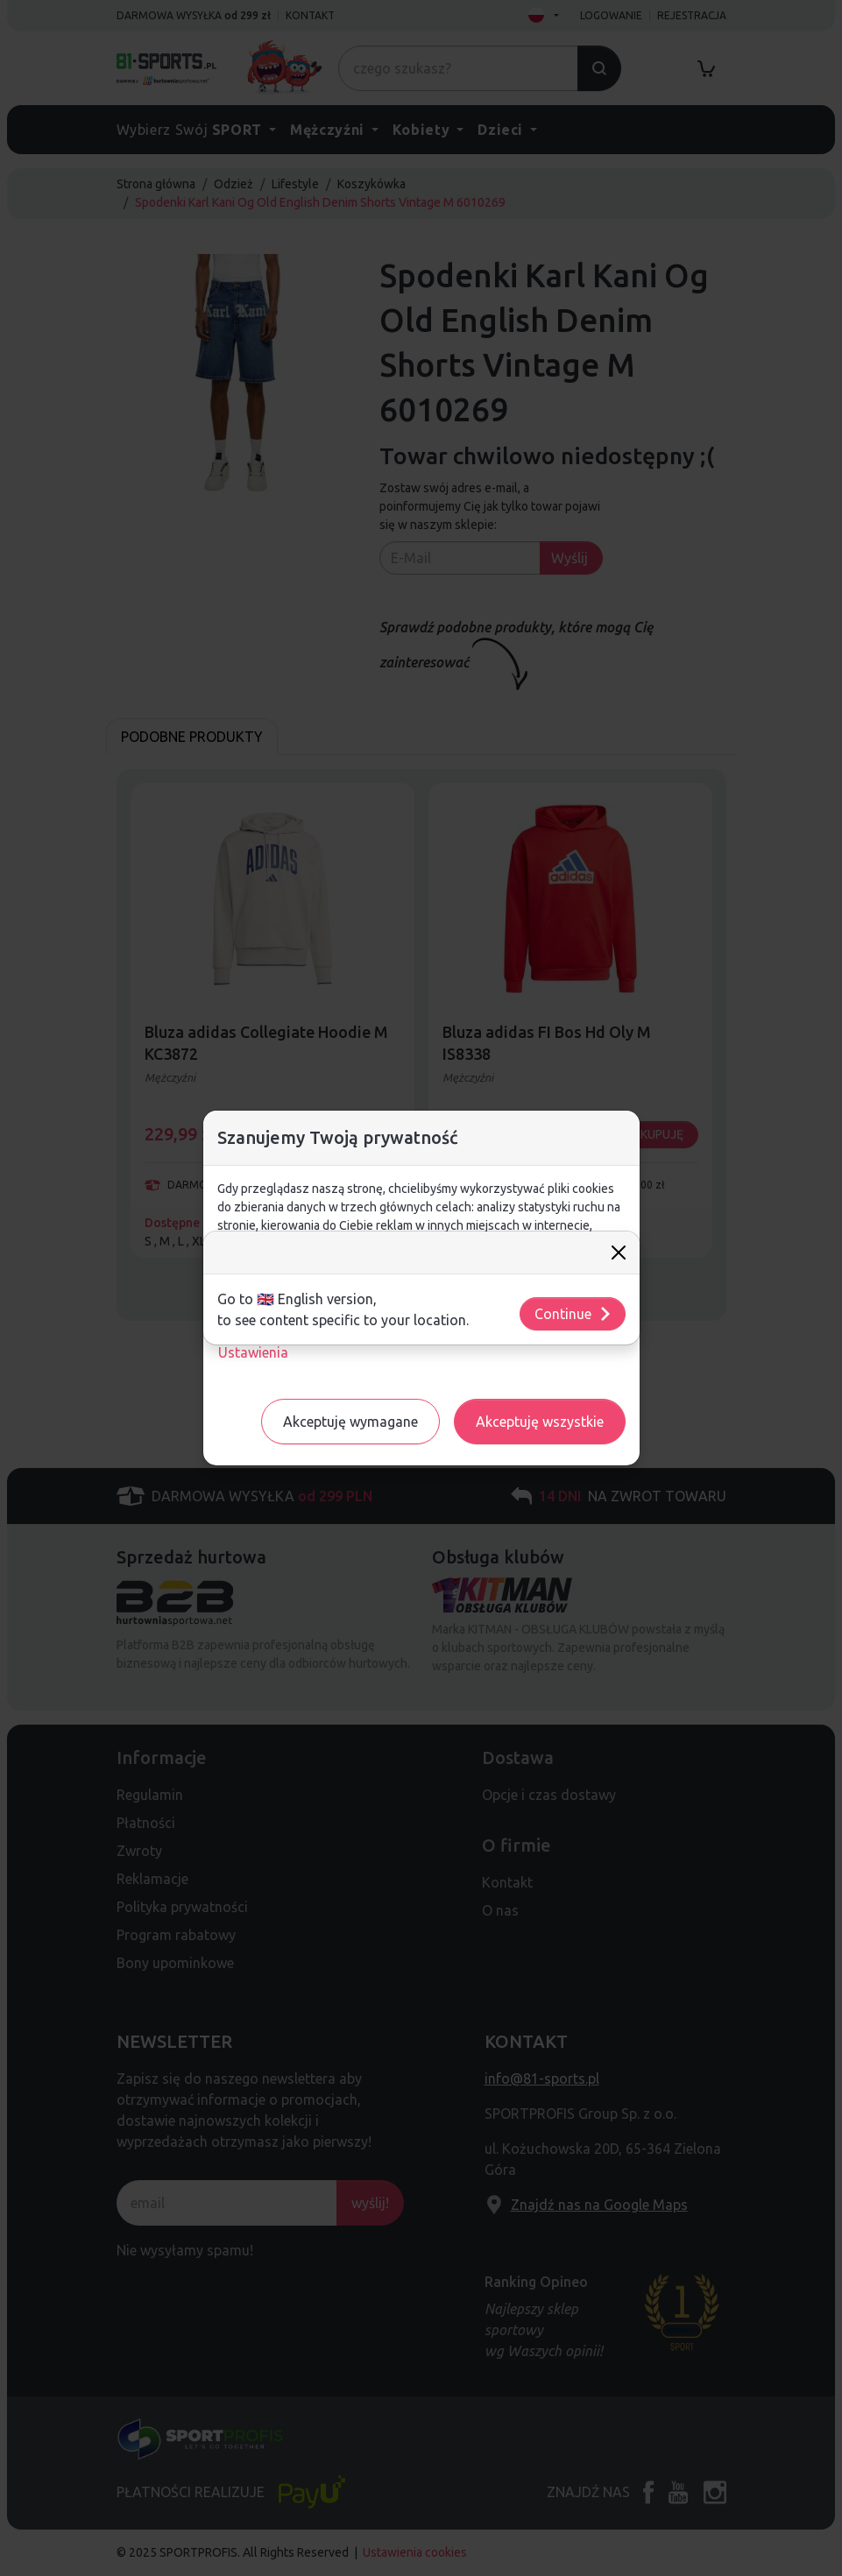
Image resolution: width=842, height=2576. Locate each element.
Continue (573, 1314)
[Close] (619, 1253)
